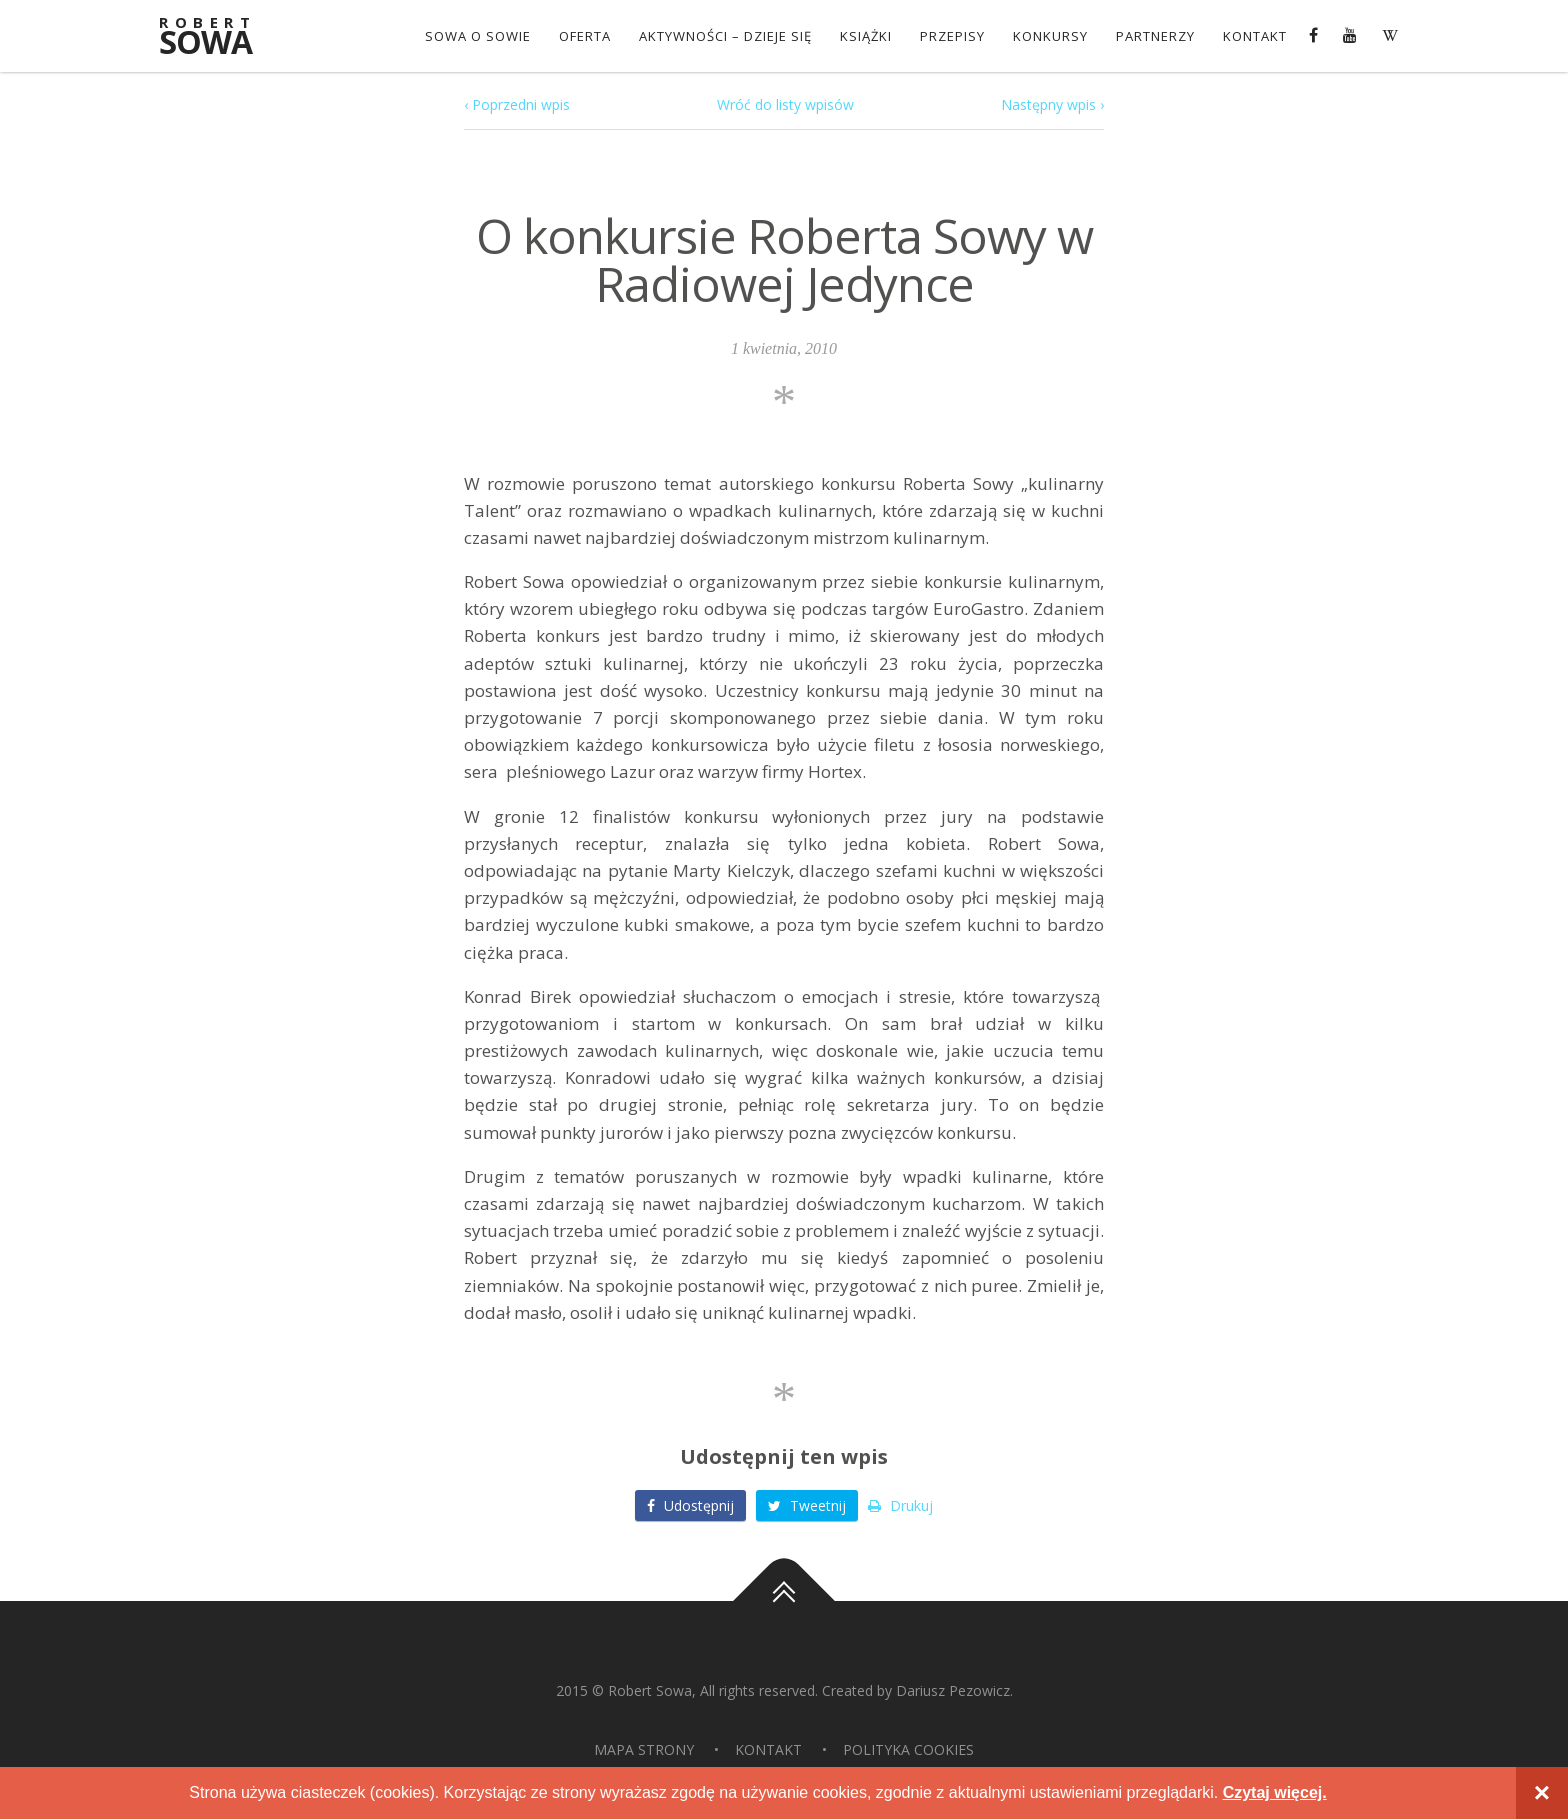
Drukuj (900, 1505)
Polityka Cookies (908, 1749)
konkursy (1050, 36)
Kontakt (1255, 36)
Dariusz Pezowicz (953, 1690)
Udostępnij (690, 1505)
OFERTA (585, 36)
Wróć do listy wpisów (785, 104)
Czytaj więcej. (1275, 1792)
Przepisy (952, 36)
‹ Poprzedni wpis (517, 104)
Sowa (219, 37)
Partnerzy (1155, 36)
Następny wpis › (1052, 104)
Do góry (784, 1601)
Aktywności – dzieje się (725, 36)
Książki (866, 36)
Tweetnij (807, 1505)
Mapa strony (644, 1749)
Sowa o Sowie (478, 36)
